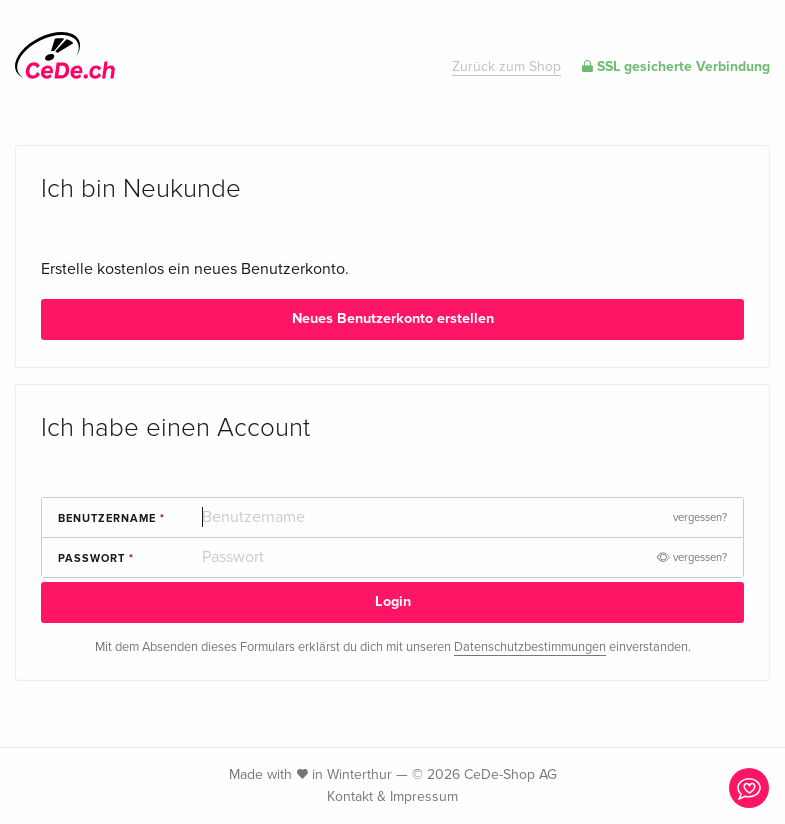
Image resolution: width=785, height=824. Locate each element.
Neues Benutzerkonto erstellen (393, 318)
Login (393, 601)
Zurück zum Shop (506, 66)
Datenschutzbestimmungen (530, 647)
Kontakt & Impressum (392, 796)
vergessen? (700, 517)
